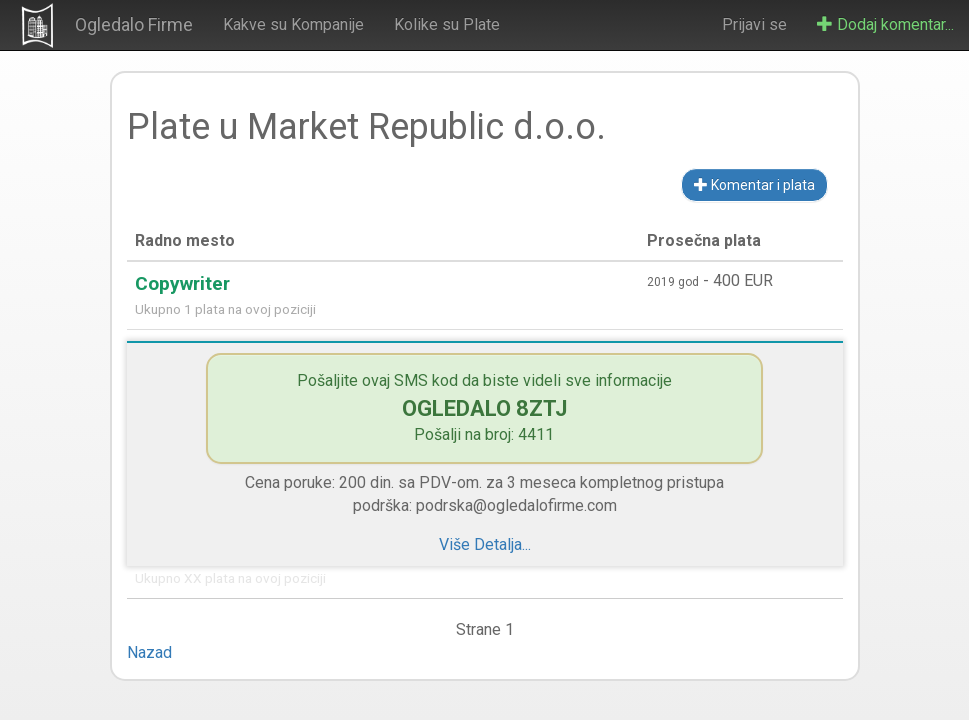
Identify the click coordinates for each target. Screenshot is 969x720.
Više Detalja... (485, 544)
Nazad (149, 652)
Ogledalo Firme (134, 24)
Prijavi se (754, 24)
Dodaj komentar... (885, 24)
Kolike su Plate (447, 24)
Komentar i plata (754, 185)
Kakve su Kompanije (293, 24)
